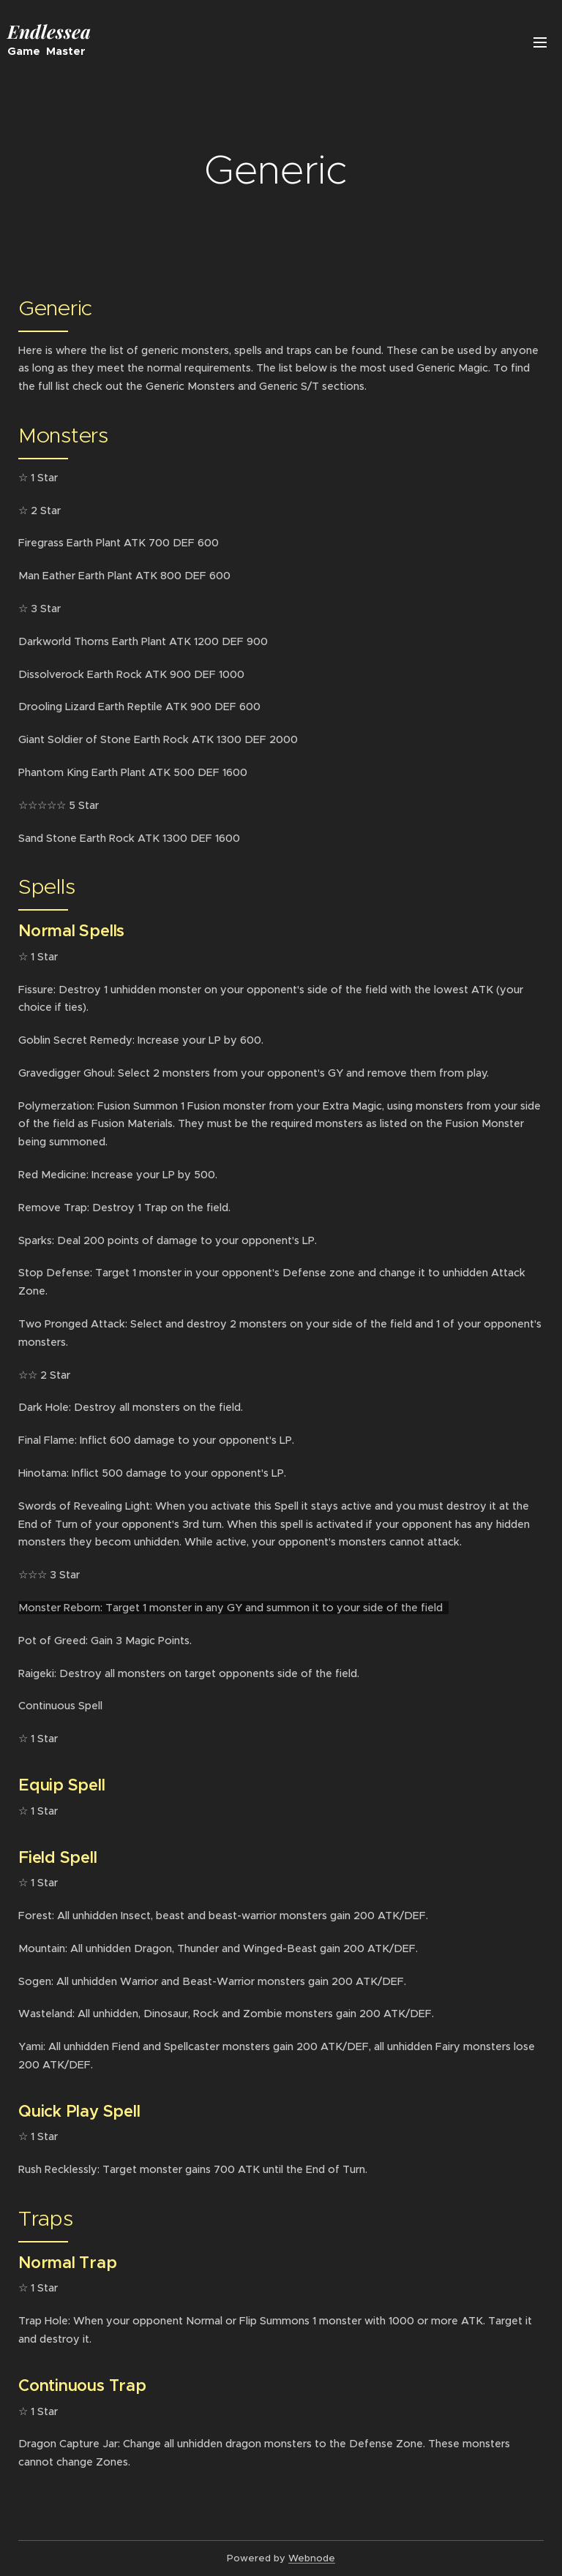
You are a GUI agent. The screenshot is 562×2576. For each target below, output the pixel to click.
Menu (540, 42)
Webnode (311, 2558)
